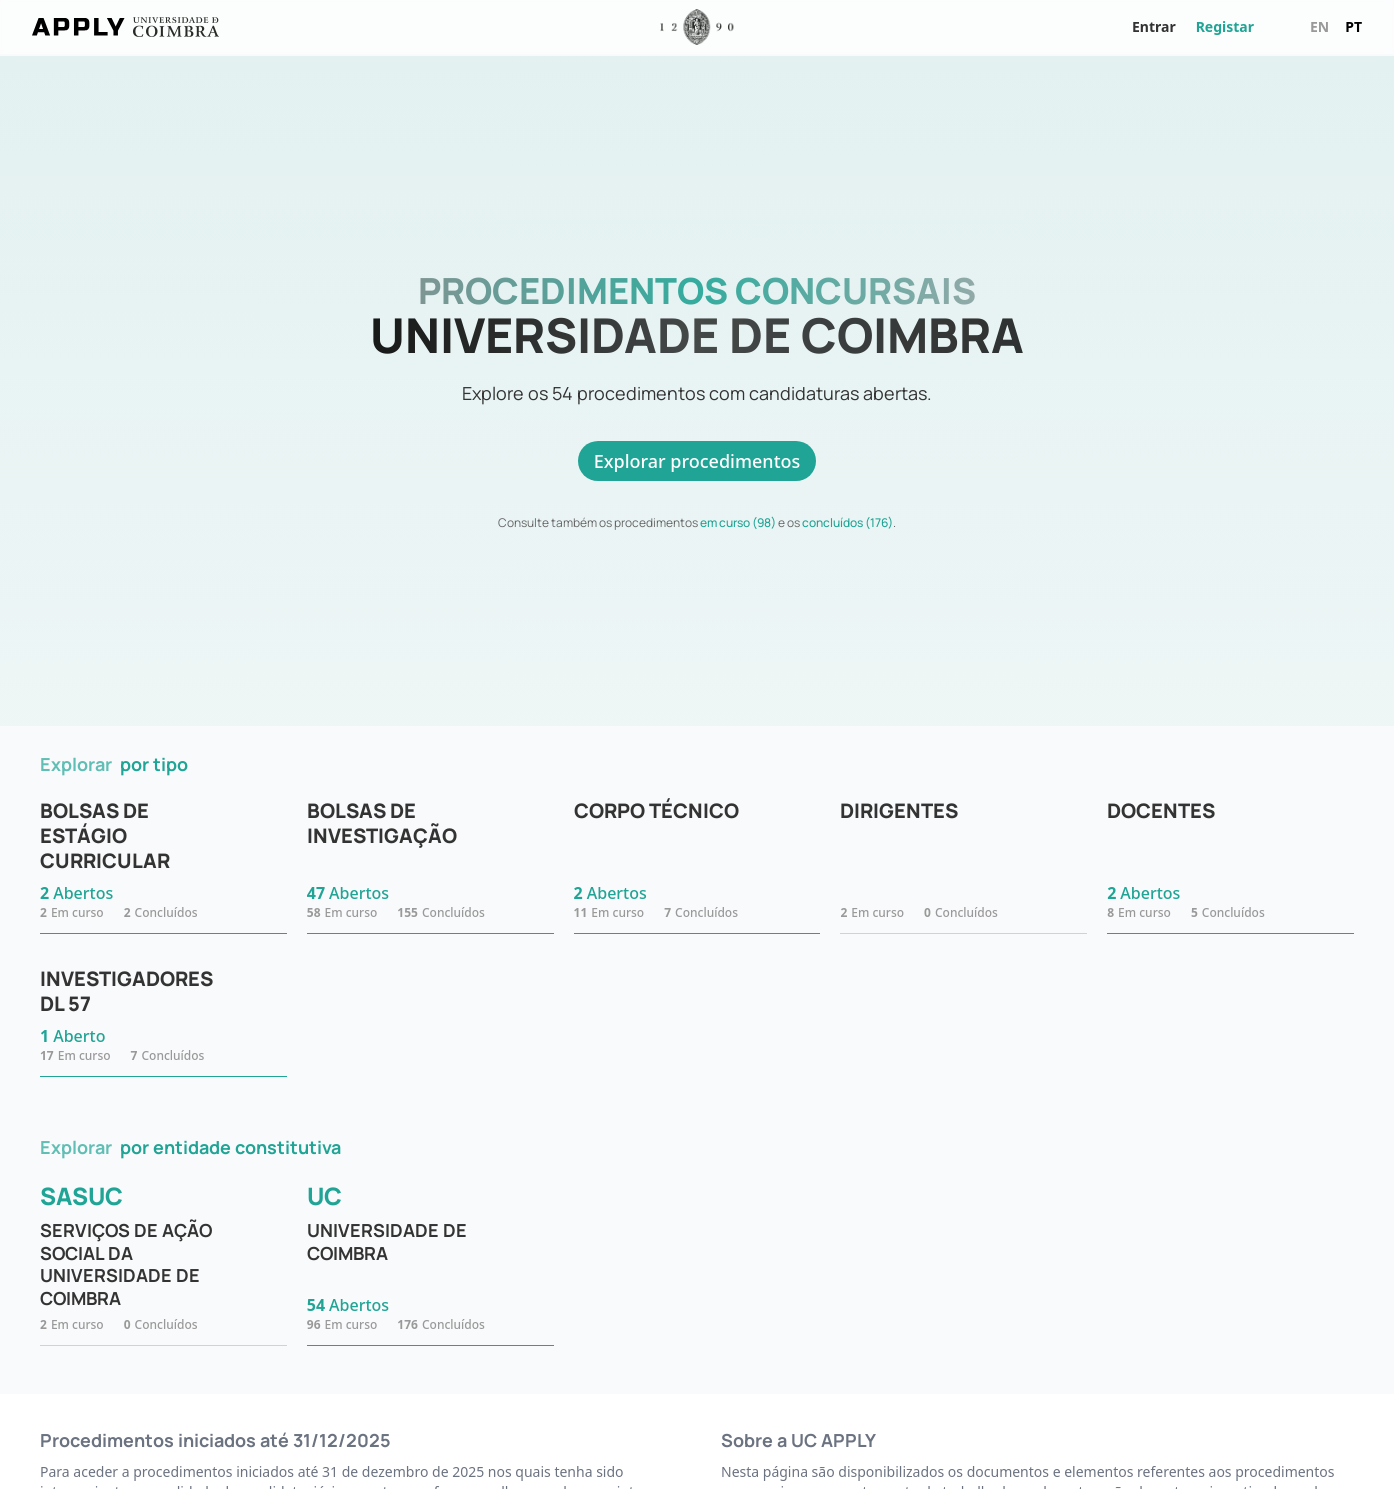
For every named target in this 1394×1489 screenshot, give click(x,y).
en (1319, 26)
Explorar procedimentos (697, 461)
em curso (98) (738, 522)
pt (1353, 26)
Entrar (1154, 26)
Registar (1225, 26)
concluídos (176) (847, 522)
